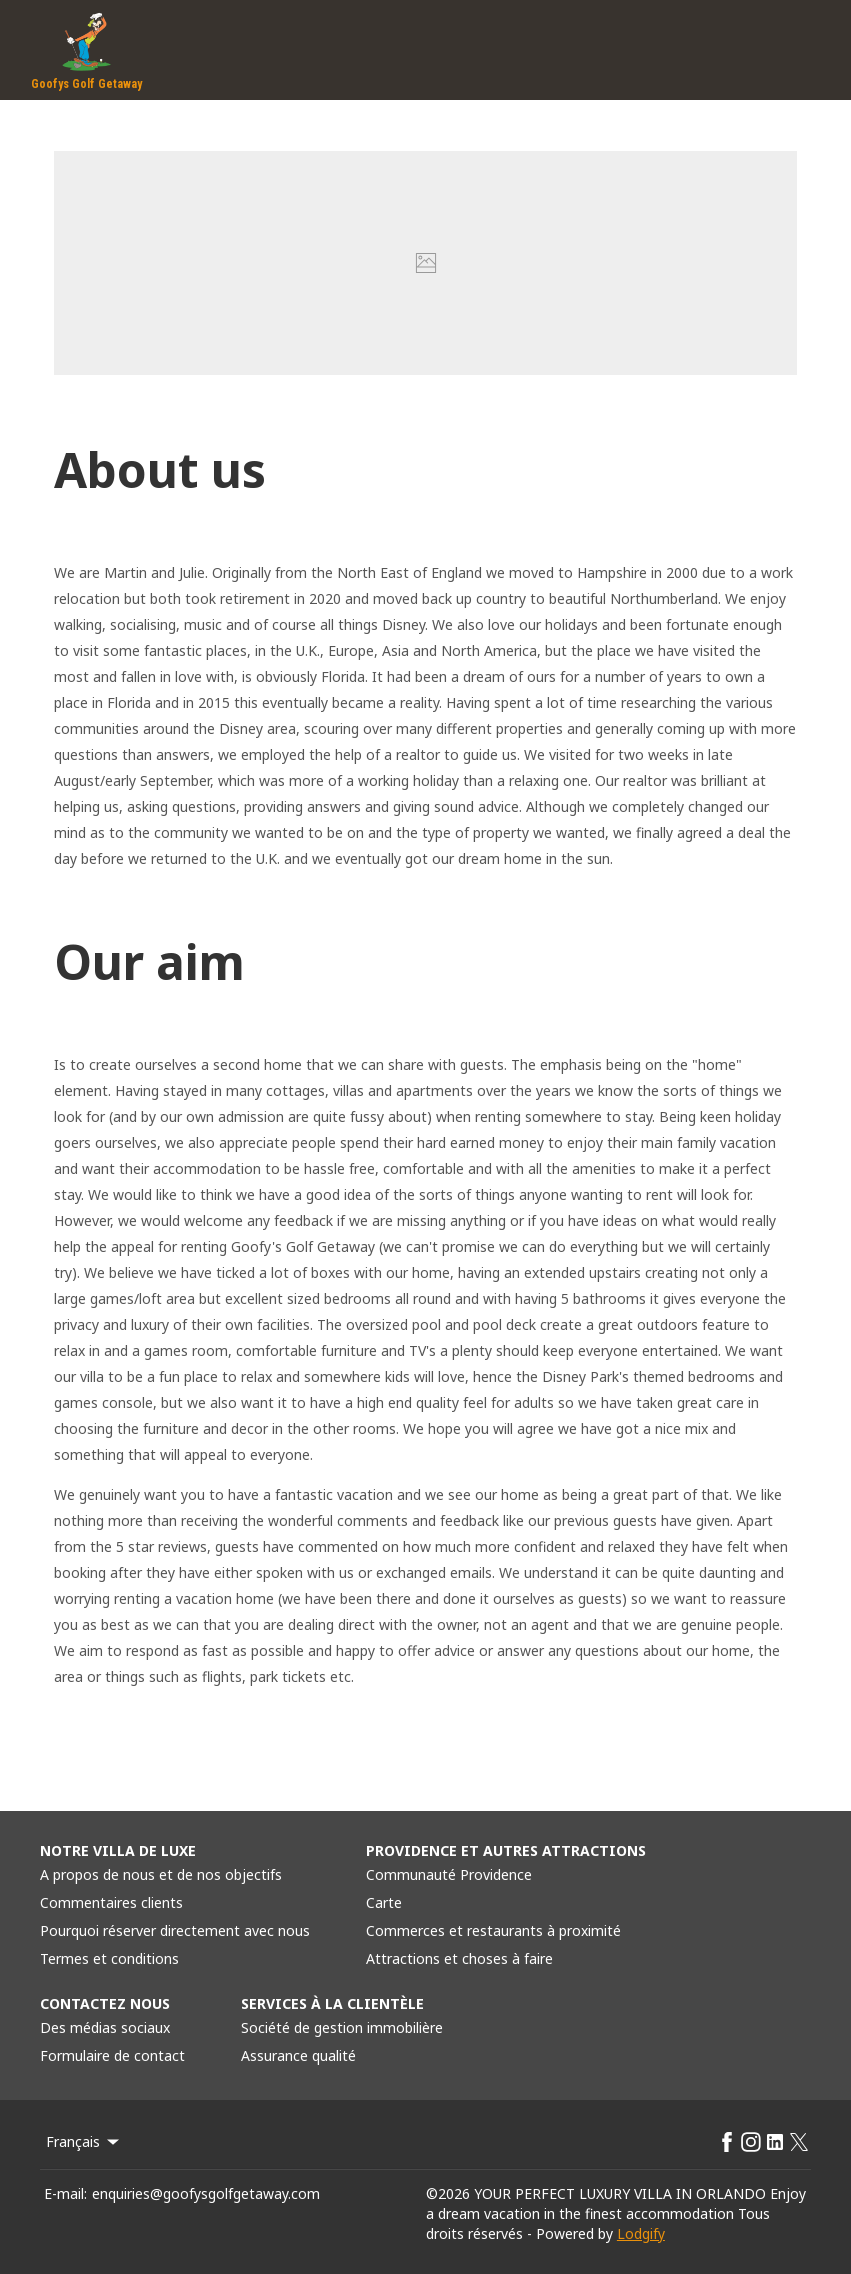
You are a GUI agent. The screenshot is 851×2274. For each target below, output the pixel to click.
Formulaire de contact (112, 2055)
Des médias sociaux (105, 2027)
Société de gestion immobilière (342, 2027)
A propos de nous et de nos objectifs (161, 1874)
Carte (384, 1902)
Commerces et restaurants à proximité (493, 1930)
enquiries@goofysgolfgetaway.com (206, 2193)
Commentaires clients (111, 1902)
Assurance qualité (298, 2055)
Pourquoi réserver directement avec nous (175, 1930)
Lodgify (641, 2233)
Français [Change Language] (84, 2141)
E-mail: (65, 2193)
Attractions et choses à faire (459, 1958)
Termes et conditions (109, 1958)
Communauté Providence (449, 1874)
